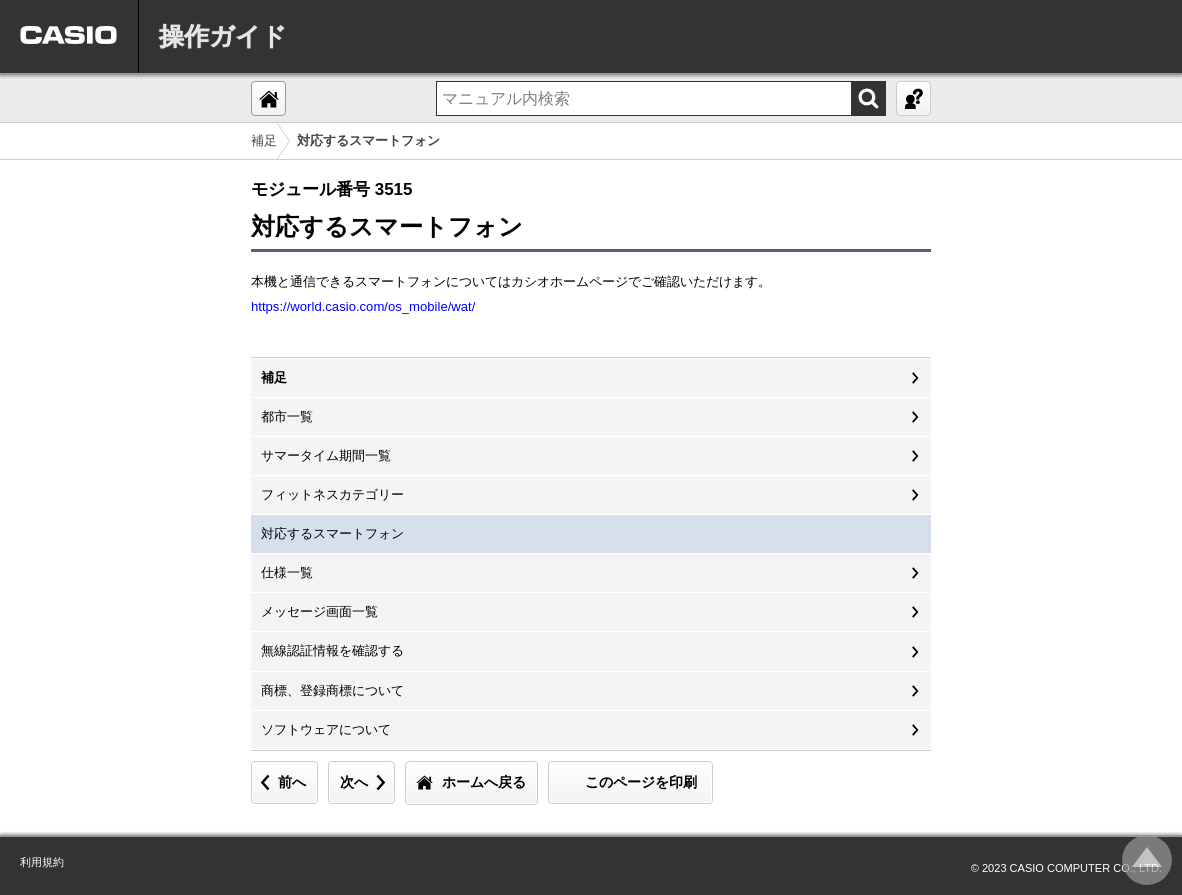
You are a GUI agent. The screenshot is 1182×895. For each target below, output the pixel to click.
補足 (264, 140)
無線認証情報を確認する (332, 650)
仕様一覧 (287, 572)
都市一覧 (287, 416)
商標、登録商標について (332, 690)
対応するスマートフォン (332, 533)
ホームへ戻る (484, 782)
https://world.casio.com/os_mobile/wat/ (363, 306)
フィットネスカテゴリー (332, 494)
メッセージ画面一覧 (319, 611)
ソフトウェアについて (326, 729)
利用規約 (42, 862)
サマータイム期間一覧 (326, 455)
